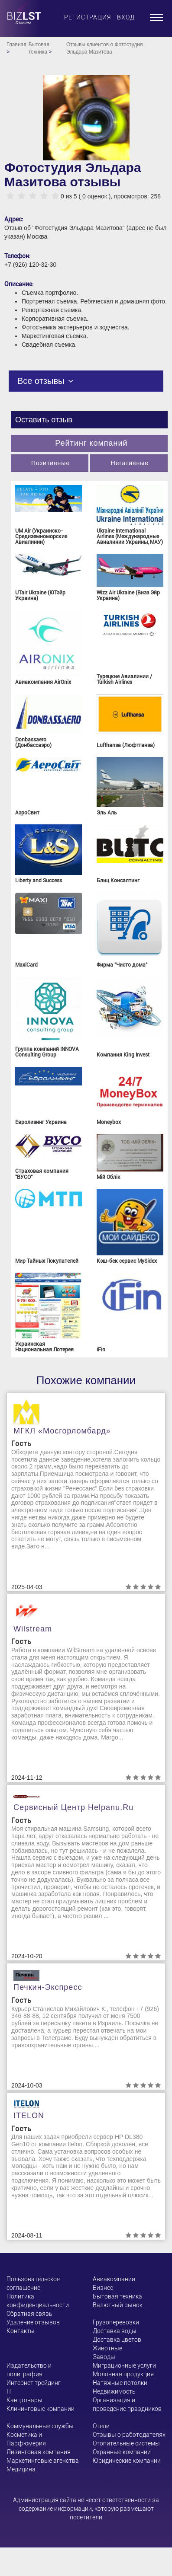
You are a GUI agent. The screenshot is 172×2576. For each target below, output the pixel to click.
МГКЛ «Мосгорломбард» (62, 1431)
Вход (126, 17)
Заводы (104, 2356)
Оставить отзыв (43, 419)
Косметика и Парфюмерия (26, 2439)
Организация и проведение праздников (127, 2404)
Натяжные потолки (120, 2382)
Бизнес (103, 2287)
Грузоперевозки (116, 2322)
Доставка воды (114, 2330)
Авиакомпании (114, 2279)
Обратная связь (29, 2313)
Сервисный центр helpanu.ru (73, 1807)
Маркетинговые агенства (42, 2460)
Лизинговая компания (38, 2451)
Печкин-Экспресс (47, 1987)
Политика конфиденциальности (37, 2300)
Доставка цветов (117, 2339)
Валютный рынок (118, 2304)
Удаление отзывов (33, 2322)
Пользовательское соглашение (33, 2283)
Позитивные (50, 463)
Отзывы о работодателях (129, 2434)
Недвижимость (114, 2391)
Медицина (21, 2469)
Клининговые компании (40, 2408)
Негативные (130, 463)
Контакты (20, 2330)
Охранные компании (122, 2451)
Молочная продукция (123, 2374)
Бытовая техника (117, 2296)
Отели (101, 2426)
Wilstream (32, 1629)
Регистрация (87, 17)
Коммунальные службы (40, 2426)
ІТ (9, 2391)
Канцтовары (24, 2400)
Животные (107, 2348)
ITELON (28, 2115)
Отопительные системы (126, 2443)
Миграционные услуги (124, 2365)
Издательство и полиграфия (29, 2370)
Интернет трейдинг (33, 2382)
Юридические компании (127, 2460)
